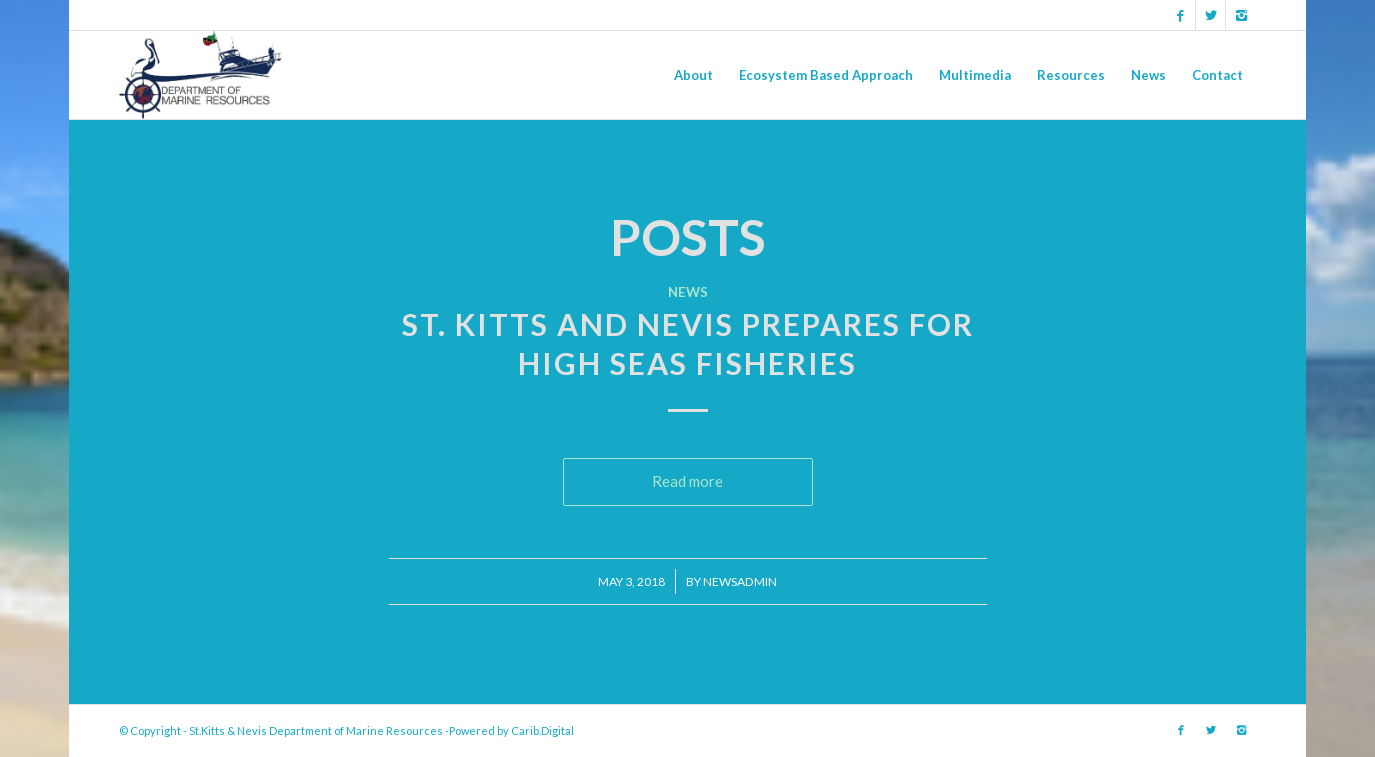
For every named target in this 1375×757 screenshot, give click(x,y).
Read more (687, 481)
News (688, 292)
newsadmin (740, 581)
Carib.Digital (542, 730)
